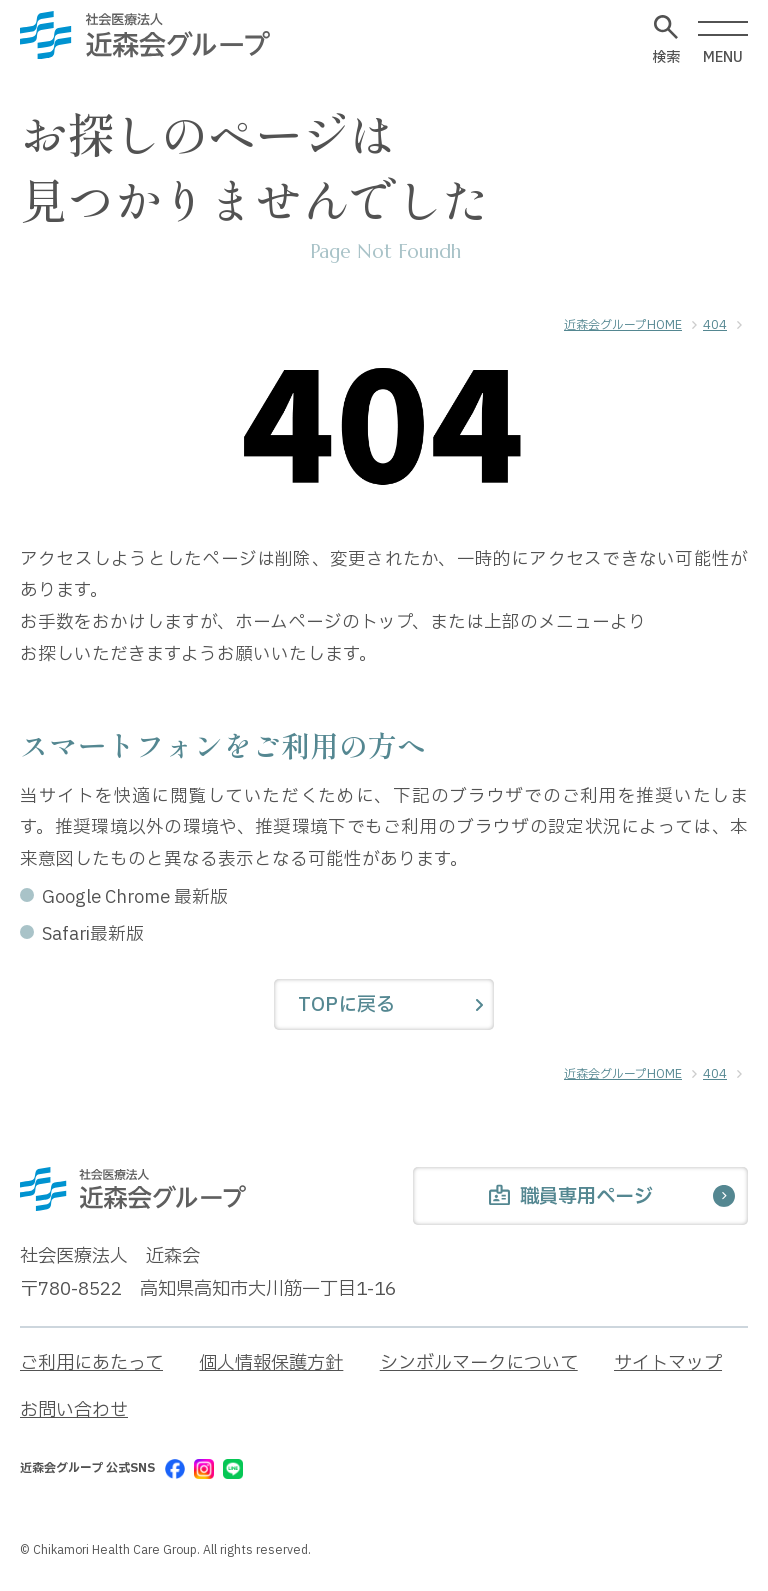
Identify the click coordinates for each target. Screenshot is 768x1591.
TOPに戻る (346, 1005)
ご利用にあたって (91, 1363)
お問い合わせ (74, 1410)
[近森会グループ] (145, 35)
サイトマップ (668, 1363)
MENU (723, 43)
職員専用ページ (570, 1197)
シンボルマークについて (479, 1363)
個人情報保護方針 (271, 1363)
